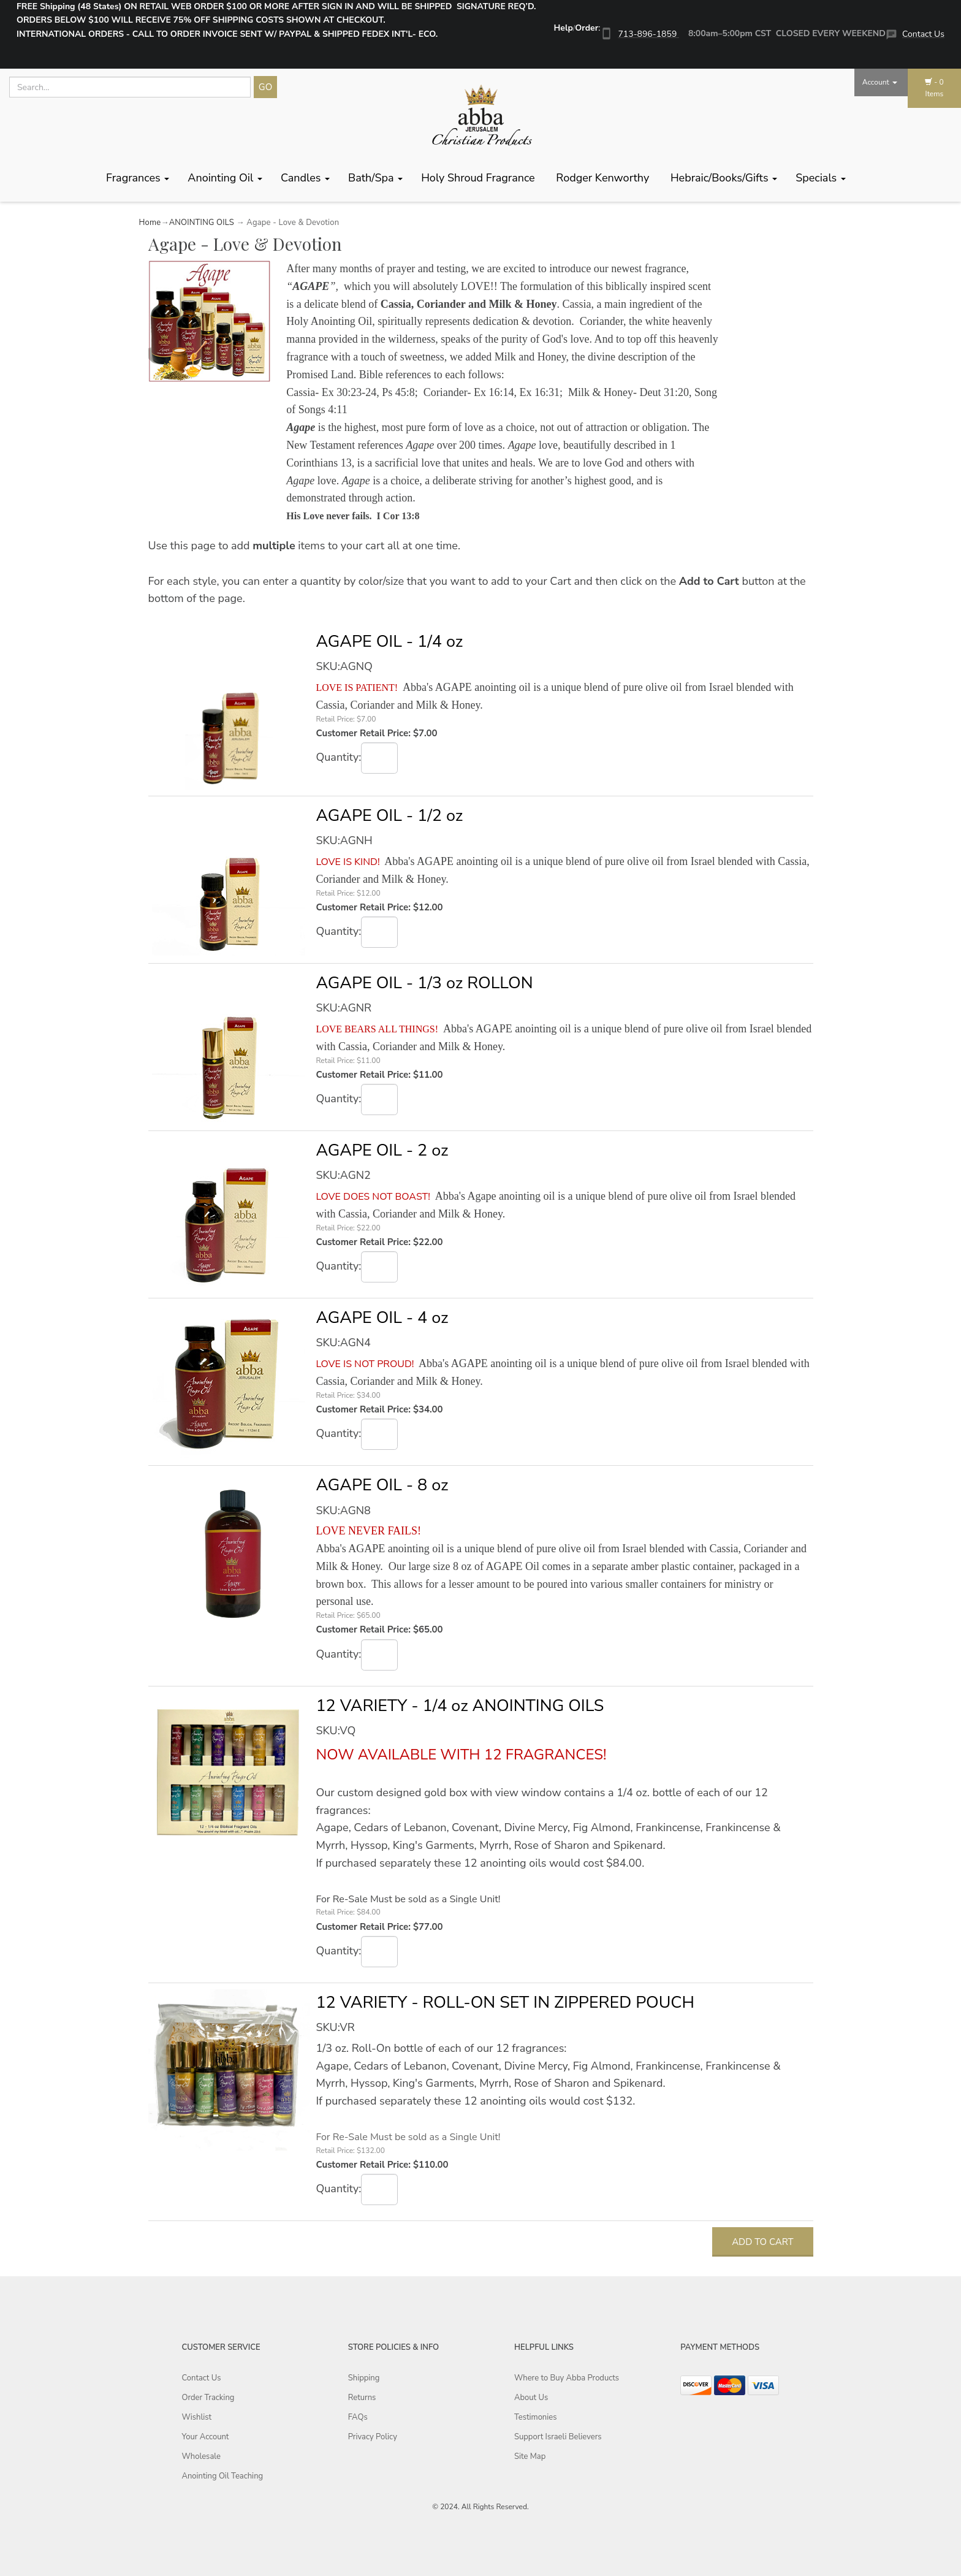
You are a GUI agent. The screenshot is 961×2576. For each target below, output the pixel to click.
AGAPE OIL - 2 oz (382, 1150)
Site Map (529, 2456)
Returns (362, 2397)
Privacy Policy (372, 2436)
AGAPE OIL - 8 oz (382, 1485)
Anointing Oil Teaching (223, 2476)
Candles (305, 177)
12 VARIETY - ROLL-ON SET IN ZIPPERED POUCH (505, 2002)
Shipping (364, 2378)
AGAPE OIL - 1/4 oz (389, 641)
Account (879, 82)
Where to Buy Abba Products (566, 2378)
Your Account (205, 2436)
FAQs (358, 2417)
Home (150, 222)
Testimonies (535, 2417)
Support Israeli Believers (558, 2436)
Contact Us (923, 34)
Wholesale (201, 2456)
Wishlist (197, 2417)
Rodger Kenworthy (604, 177)
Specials (821, 177)
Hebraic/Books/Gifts (723, 177)
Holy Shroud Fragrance (479, 177)
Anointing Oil (225, 177)
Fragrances (137, 177)
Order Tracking (208, 2397)
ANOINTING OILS (202, 222)
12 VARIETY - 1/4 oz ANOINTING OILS (460, 1705)
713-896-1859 (648, 34)
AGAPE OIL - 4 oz (382, 1317)
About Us (531, 2397)
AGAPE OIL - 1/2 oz (389, 815)
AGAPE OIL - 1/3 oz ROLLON (424, 983)
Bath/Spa (375, 177)
